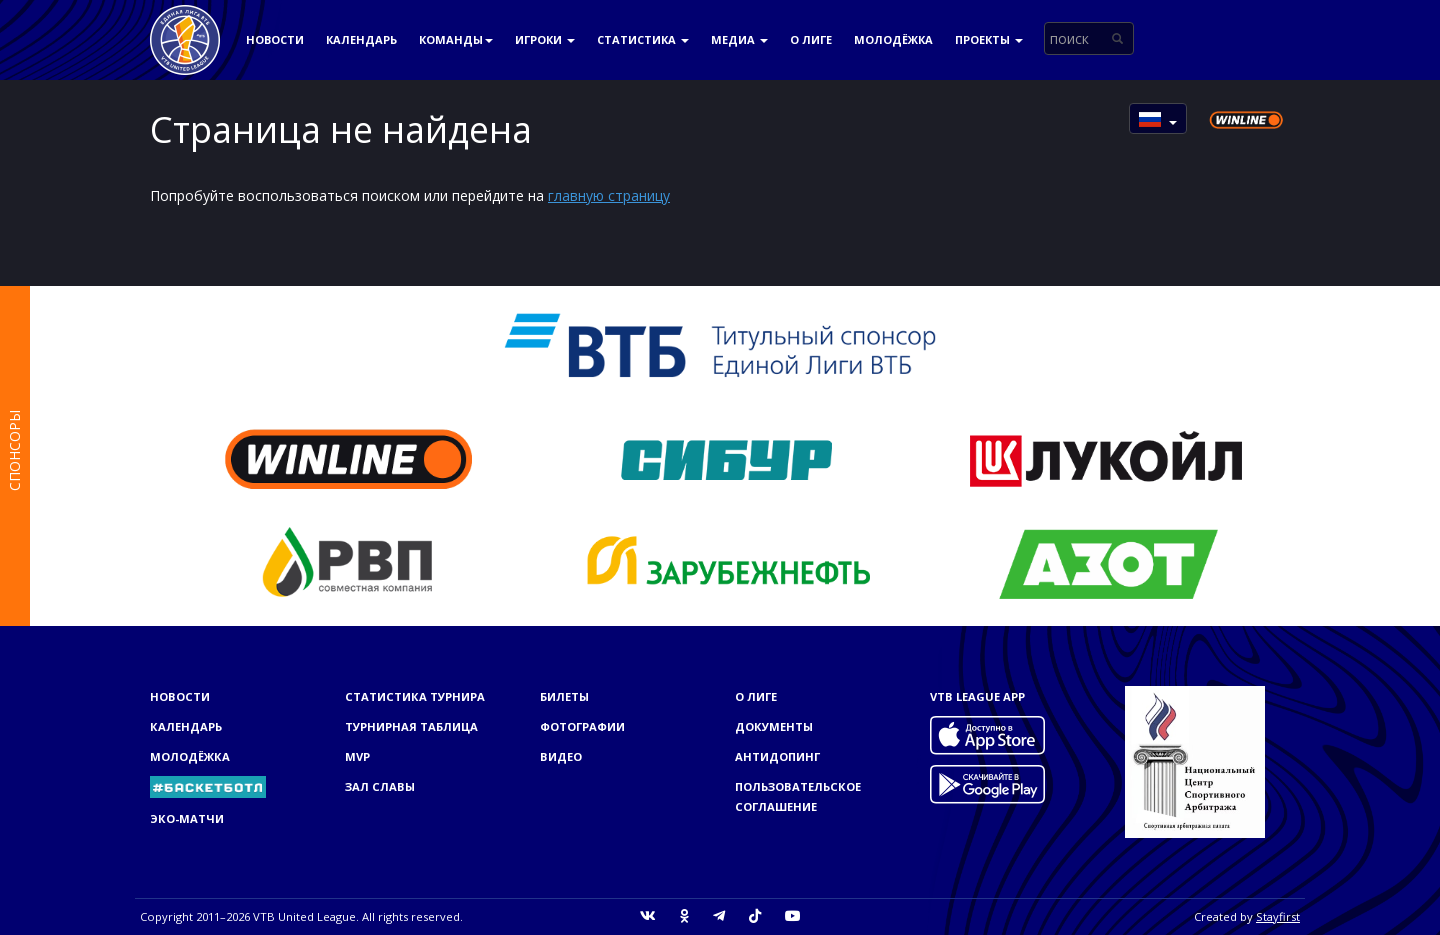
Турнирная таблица (411, 726)
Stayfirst (1278, 916)
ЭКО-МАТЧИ (187, 818)
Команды (456, 39)
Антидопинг (777, 756)
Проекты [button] (989, 39)
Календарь (361, 39)
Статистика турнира (415, 696)
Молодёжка (893, 39)
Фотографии (582, 726)
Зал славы (380, 786)
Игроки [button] (545, 39)
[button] (1158, 118)
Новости (275, 39)
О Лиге (811, 39)
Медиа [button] (739, 39)
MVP (357, 756)
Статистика (643, 39)
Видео (561, 756)
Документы (774, 726)
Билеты (564, 696)
